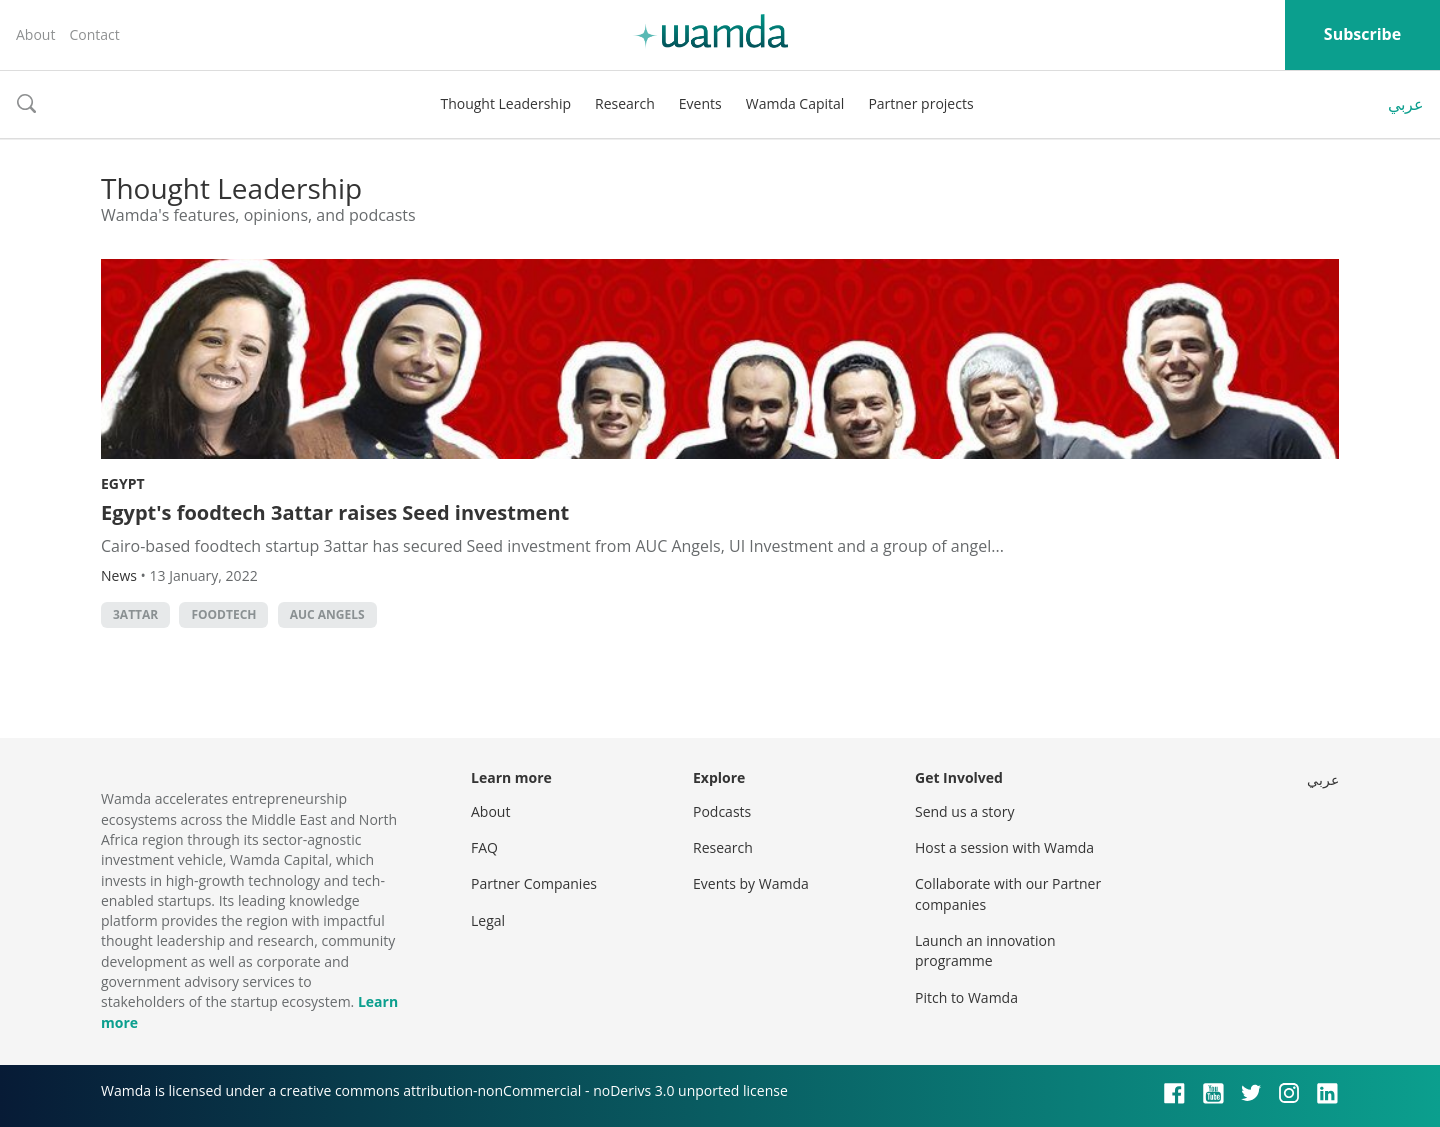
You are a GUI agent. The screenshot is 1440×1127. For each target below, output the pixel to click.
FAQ (484, 847)
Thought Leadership (505, 103)
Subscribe (1362, 34)
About (35, 34)
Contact (94, 34)
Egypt (123, 483)
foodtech (223, 614)
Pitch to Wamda (966, 997)
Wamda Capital (795, 103)
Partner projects (920, 103)
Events (700, 103)
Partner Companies (534, 883)
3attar (135, 614)
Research (625, 103)
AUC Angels (327, 614)
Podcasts (722, 811)
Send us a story (964, 811)
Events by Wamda (751, 883)
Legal (488, 920)
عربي (1406, 104)
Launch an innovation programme (985, 950)
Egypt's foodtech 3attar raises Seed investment (335, 512)
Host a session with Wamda (1004, 847)
